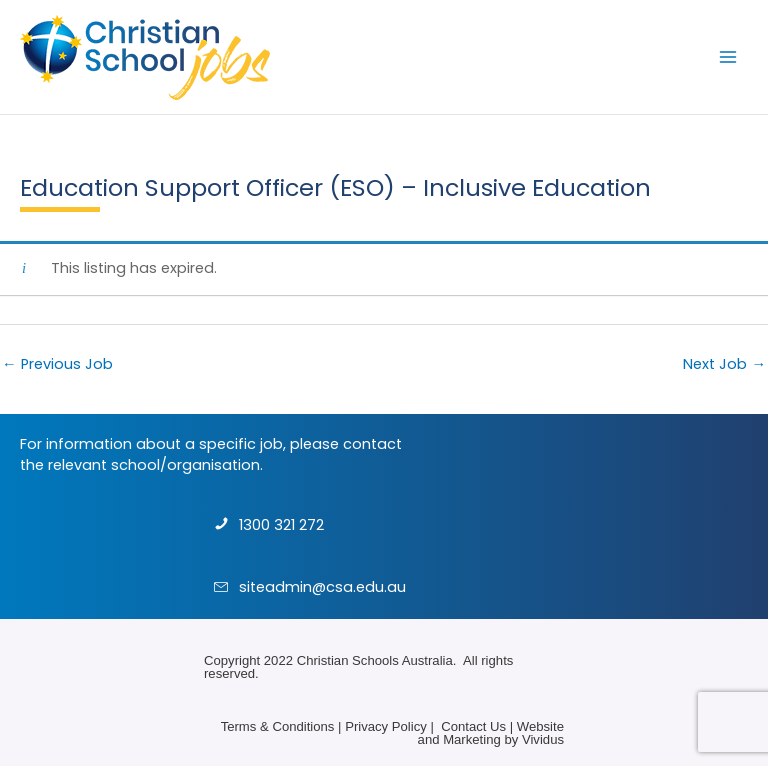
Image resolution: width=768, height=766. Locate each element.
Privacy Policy (386, 726)
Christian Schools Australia (375, 660)
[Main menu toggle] (728, 57)
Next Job (724, 364)
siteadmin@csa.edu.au (322, 587)
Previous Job (57, 364)
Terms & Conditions (278, 726)
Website (540, 726)
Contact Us (473, 726)
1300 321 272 (281, 525)
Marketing (472, 739)
